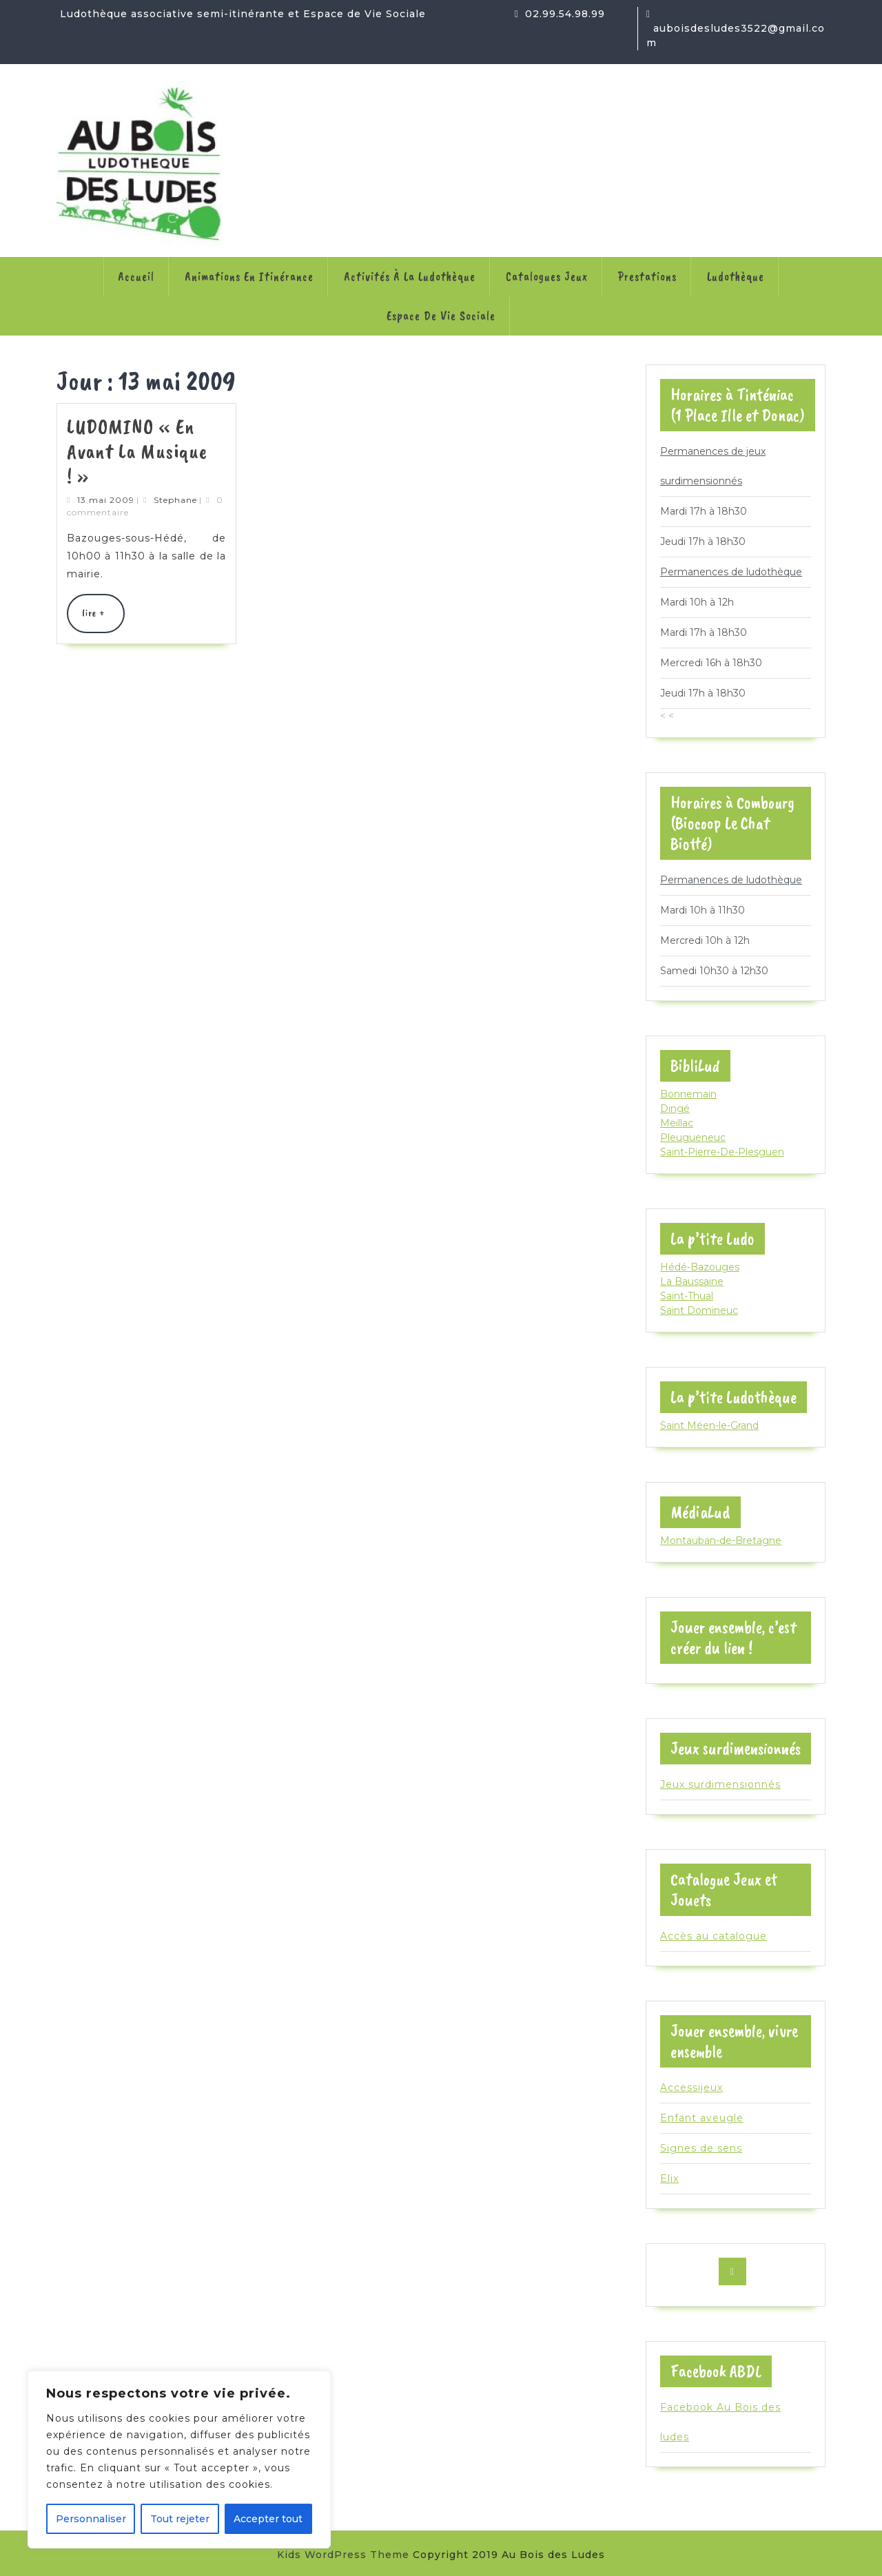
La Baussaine (692, 1281)
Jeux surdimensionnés (720, 1784)
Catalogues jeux (547, 276)
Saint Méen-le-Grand (709, 1425)
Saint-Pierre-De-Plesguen (722, 1152)
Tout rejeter (179, 2519)
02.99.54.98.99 (565, 14)
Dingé (675, 1108)
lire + (102, 619)
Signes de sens (701, 2148)
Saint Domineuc (699, 1310)
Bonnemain (688, 1094)
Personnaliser (91, 2519)
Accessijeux (691, 2087)
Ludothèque (735, 276)
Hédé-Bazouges (699, 1267)
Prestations (647, 276)
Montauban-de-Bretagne (720, 1540)
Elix (669, 2178)
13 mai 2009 (105, 500)
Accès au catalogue (713, 1936)
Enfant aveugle (701, 2118)
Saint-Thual (686, 1296)
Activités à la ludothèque (409, 276)
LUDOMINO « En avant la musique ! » (137, 451)
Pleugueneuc (693, 1137)
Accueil (136, 276)
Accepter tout (268, 2519)
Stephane (175, 500)
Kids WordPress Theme (343, 2554)
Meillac (676, 1123)
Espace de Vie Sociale (441, 315)
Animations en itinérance (249, 276)
